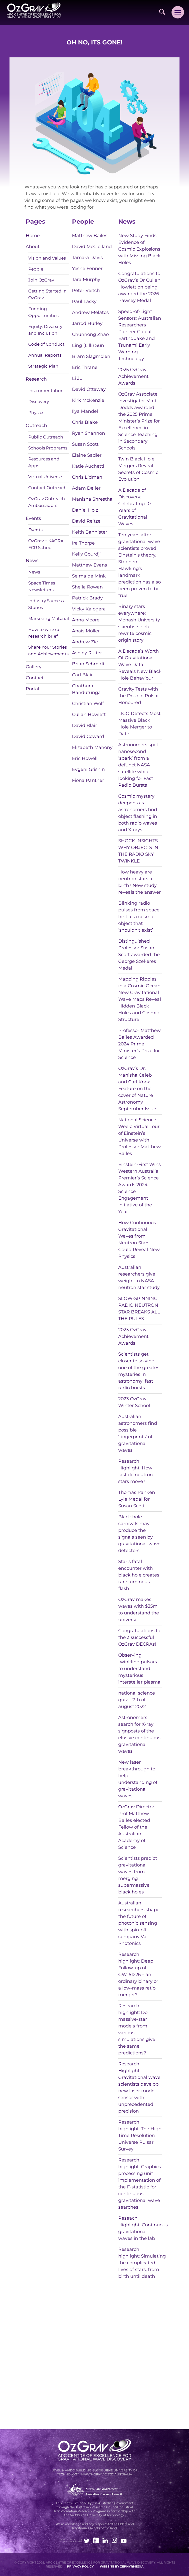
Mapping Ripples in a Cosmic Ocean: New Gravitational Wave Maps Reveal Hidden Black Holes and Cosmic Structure (140, 999)
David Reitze (86, 521)
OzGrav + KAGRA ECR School (46, 544)
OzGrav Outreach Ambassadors (46, 502)
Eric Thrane (85, 367)
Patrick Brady (87, 598)
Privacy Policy (80, 2566)
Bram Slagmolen (91, 356)
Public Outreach (45, 436)
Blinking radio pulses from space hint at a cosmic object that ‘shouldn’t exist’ (139, 916)
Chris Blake (85, 422)
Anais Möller (86, 631)
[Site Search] (162, 12)
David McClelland (92, 246)
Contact (35, 678)
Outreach (36, 425)
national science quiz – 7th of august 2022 (136, 1699)
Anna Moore (86, 620)
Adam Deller (86, 488)
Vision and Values (47, 258)
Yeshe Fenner (87, 268)
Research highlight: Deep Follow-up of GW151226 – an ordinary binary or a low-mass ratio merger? (138, 1975)
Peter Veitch (86, 290)
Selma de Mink (89, 576)
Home (33, 235)
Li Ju (77, 378)
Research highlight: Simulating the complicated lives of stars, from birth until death (142, 2263)
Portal (32, 689)
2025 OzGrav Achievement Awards (133, 376)
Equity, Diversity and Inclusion (45, 330)
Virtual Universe (45, 476)
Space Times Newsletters (41, 586)
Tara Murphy (86, 279)
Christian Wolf (88, 703)
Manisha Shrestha (92, 499)
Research (36, 379)
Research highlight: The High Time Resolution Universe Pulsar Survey (140, 2135)
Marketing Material (48, 618)
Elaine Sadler (87, 455)
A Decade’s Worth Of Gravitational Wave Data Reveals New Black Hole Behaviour (140, 664)
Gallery (34, 667)
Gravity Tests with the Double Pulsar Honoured (138, 695)
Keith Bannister (89, 532)
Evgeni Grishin (88, 769)
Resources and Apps (44, 462)
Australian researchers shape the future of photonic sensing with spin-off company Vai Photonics (139, 1923)
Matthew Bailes (89, 235)
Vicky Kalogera (89, 609)
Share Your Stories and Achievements (48, 650)
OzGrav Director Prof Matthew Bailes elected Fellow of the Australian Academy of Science (136, 1827)
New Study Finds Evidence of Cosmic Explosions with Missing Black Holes (139, 249)
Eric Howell (85, 758)
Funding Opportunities (43, 312)
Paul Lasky (84, 301)
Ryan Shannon (88, 433)
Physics (36, 412)
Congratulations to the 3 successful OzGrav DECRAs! (139, 1637)
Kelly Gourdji (86, 554)
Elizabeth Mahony (92, 747)
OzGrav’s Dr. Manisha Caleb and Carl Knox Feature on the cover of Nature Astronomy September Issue (137, 1089)
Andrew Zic (85, 642)
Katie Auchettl (88, 466)
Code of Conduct (46, 344)
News (32, 560)
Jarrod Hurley (87, 323)
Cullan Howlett (89, 714)
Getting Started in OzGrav (47, 294)
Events (33, 518)
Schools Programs (47, 447)
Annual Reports (45, 355)
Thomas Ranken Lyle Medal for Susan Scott (136, 1499)
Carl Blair (82, 675)
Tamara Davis (87, 257)
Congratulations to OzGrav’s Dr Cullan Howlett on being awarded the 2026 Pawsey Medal (139, 287)
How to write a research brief (43, 633)
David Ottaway (89, 389)
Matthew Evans (89, 565)
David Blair (84, 725)
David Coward (88, 736)
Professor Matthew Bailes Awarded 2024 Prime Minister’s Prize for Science (139, 1044)
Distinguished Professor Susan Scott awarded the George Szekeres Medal (139, 954)
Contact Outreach (47, 487)
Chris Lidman (87, 477)
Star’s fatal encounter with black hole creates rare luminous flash (138, 1575)
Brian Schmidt (88, 664)
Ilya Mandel (85, 411)
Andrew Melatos (90, 312)
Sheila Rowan (87, 587)
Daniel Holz (85, 510)
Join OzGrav (41, 280)
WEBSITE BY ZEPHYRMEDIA (122, 2566)
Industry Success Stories (46, 604)
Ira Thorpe (83, 543)
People (35, 269)
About (33, 246)
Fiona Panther (88, 780)
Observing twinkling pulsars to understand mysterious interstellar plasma (139, 1668)
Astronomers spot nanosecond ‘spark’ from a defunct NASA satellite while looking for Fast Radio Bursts (138, 765)
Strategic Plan (43, 366)
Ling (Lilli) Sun (88, 345)
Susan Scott (85, 444)
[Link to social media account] (87, 2541)
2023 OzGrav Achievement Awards (133, 1336)
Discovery (38, 401)
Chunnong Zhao (90, 334)
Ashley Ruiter (87, 653)
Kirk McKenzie (88, 400)
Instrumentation (46, 390)
